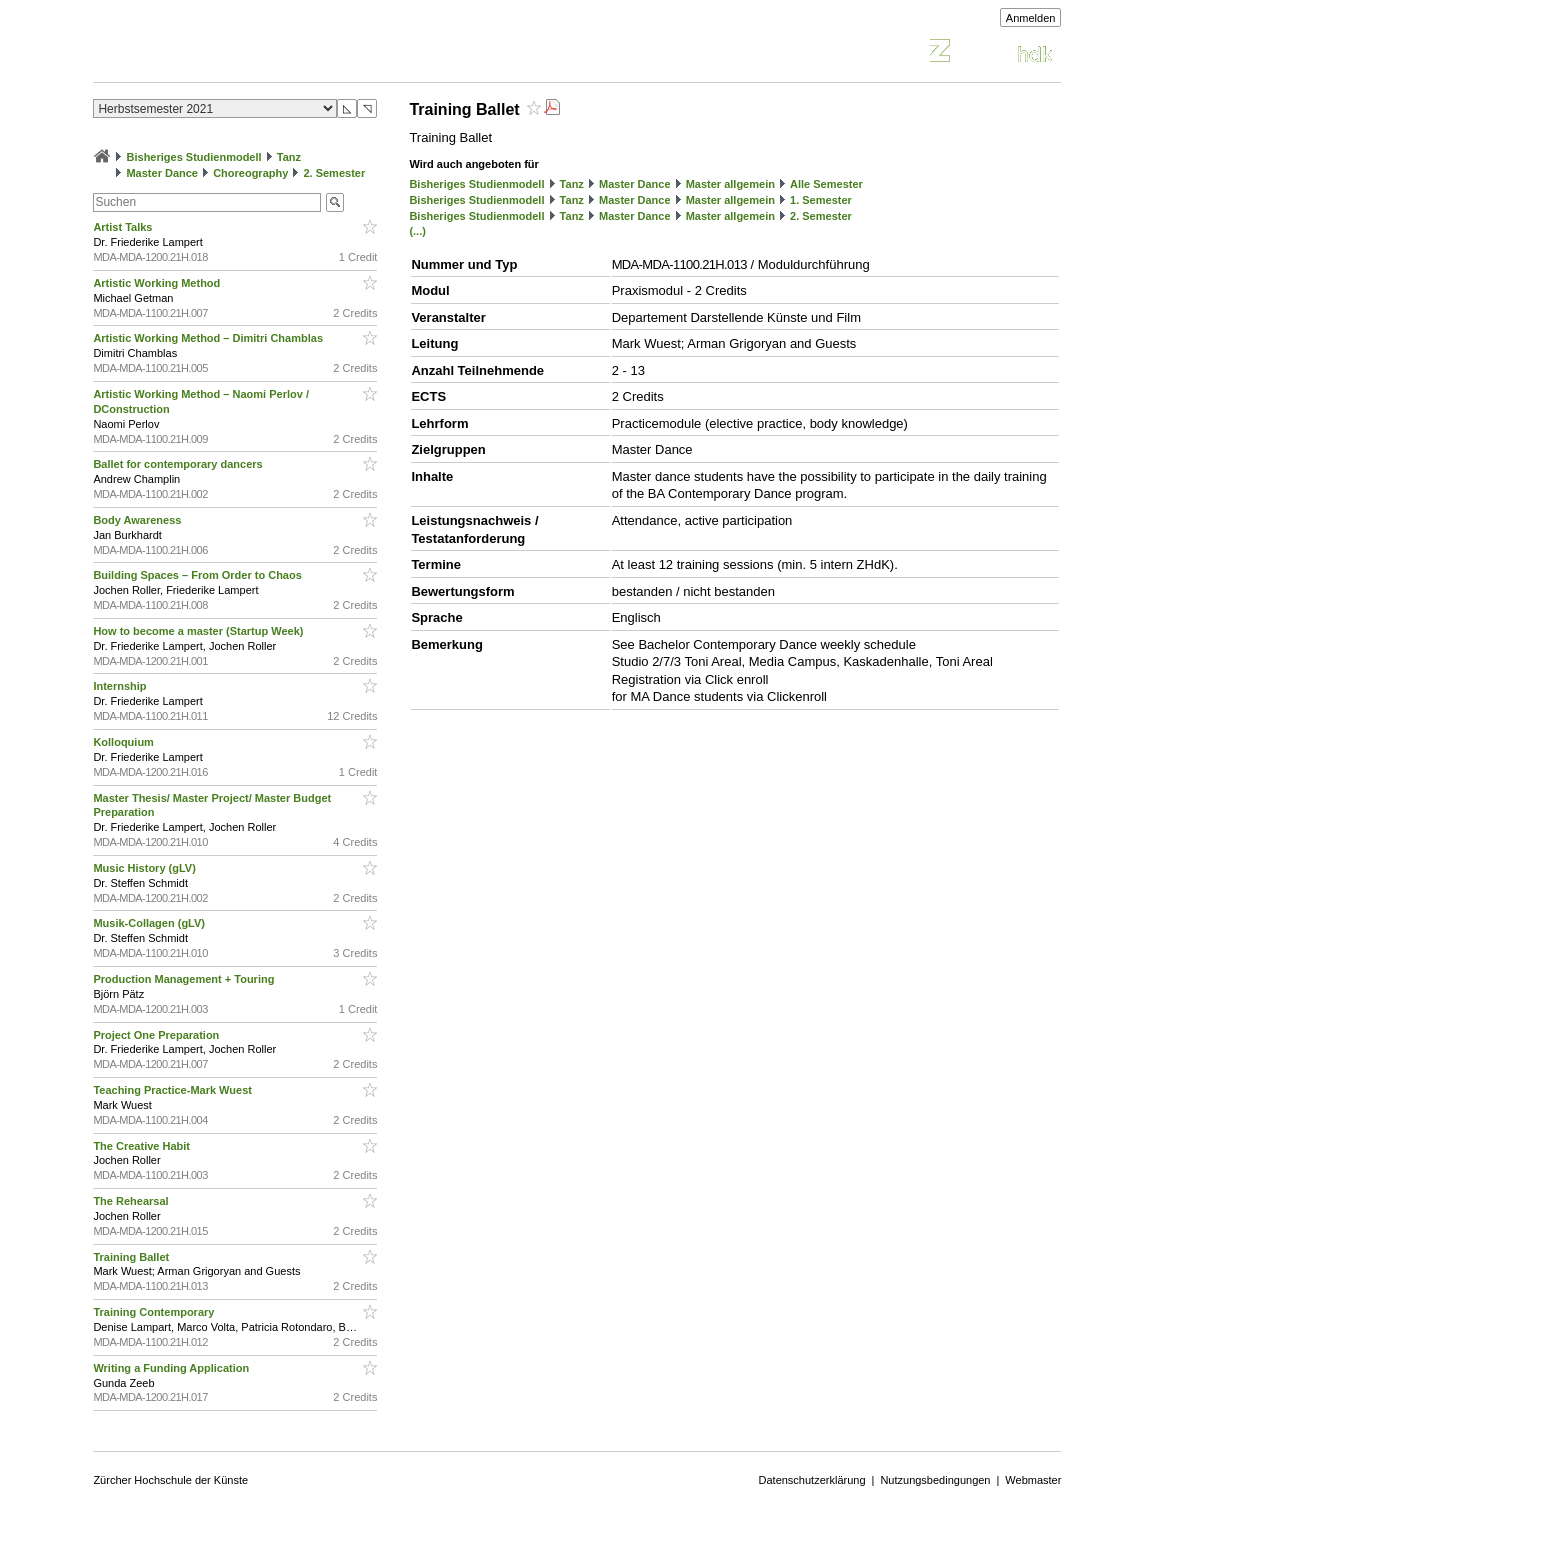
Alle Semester (826, 184)
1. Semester (821, 200)
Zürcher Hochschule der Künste (170, 1480)
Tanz (289, 157)
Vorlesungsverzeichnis (240, 53)
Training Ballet (132, 1257)
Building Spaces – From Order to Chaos (198, 575)
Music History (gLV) (146, 868)
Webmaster (1033, 1480)
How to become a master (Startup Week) (199, 631)
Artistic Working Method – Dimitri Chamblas (209, 338)
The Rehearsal (132, 1201)
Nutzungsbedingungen (935, 1480)
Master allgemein (730, 184)
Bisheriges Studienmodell (194, 157)
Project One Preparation (157, 1035)
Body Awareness (138, 520)
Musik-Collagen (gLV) (150, 923)
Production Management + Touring (185, 979)
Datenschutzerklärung (812, 1480)
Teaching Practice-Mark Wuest (174, 1090)
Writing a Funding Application (172, 1368)
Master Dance (162, 173)
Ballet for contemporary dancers (179, 464)
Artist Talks (124, 227)
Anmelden (1031, 18)
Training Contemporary (155, 1312)
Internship (121, 686)
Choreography (250, 173)
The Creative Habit (143, 1146)
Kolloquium (125, 742)
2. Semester (334, 173)
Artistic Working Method (158, 283)
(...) (417, 231)
